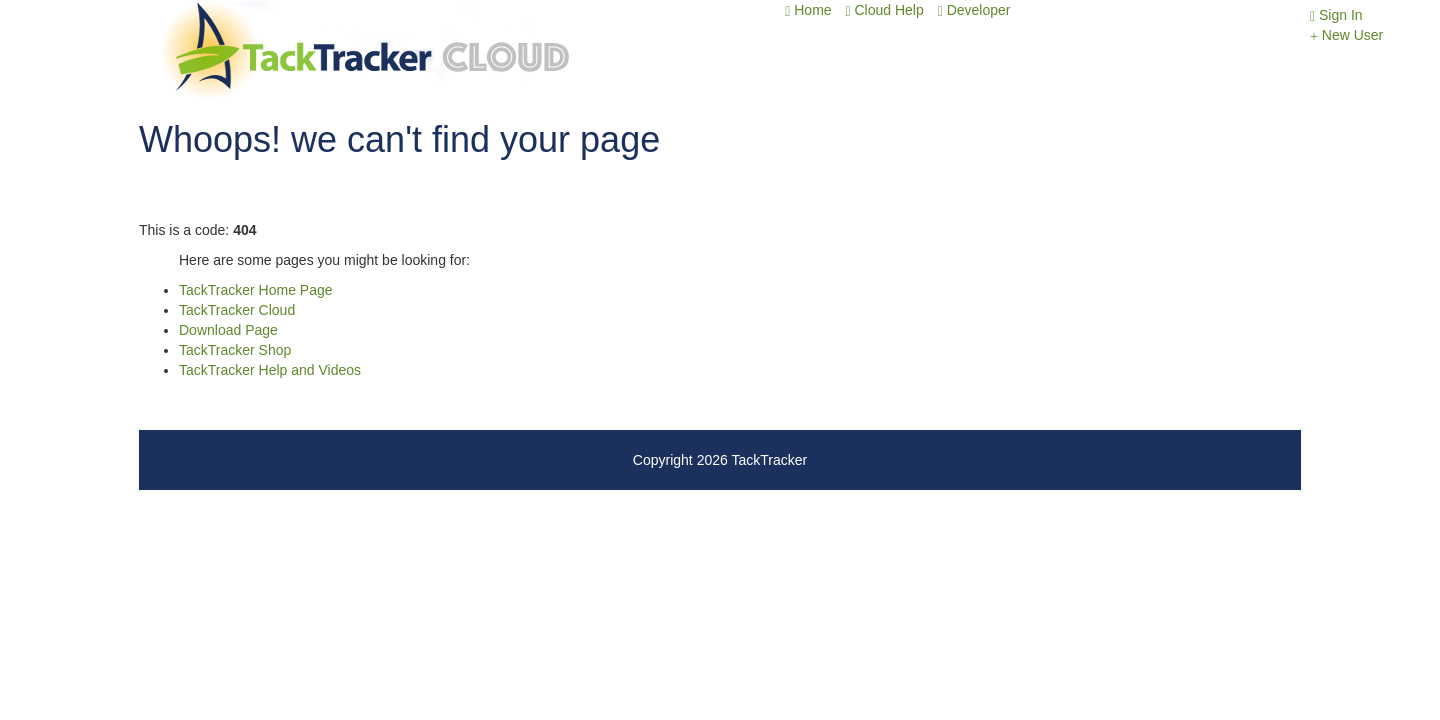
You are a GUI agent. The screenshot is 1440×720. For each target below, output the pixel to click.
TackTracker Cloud (237, 310)
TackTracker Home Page (256, 290)
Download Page (228, 330)
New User (1346, 35)
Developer (974, 10)
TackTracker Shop (235, 350)
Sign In (1336, 15)
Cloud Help (884, 10)
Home (808, 10)
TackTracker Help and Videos (270, 370)
